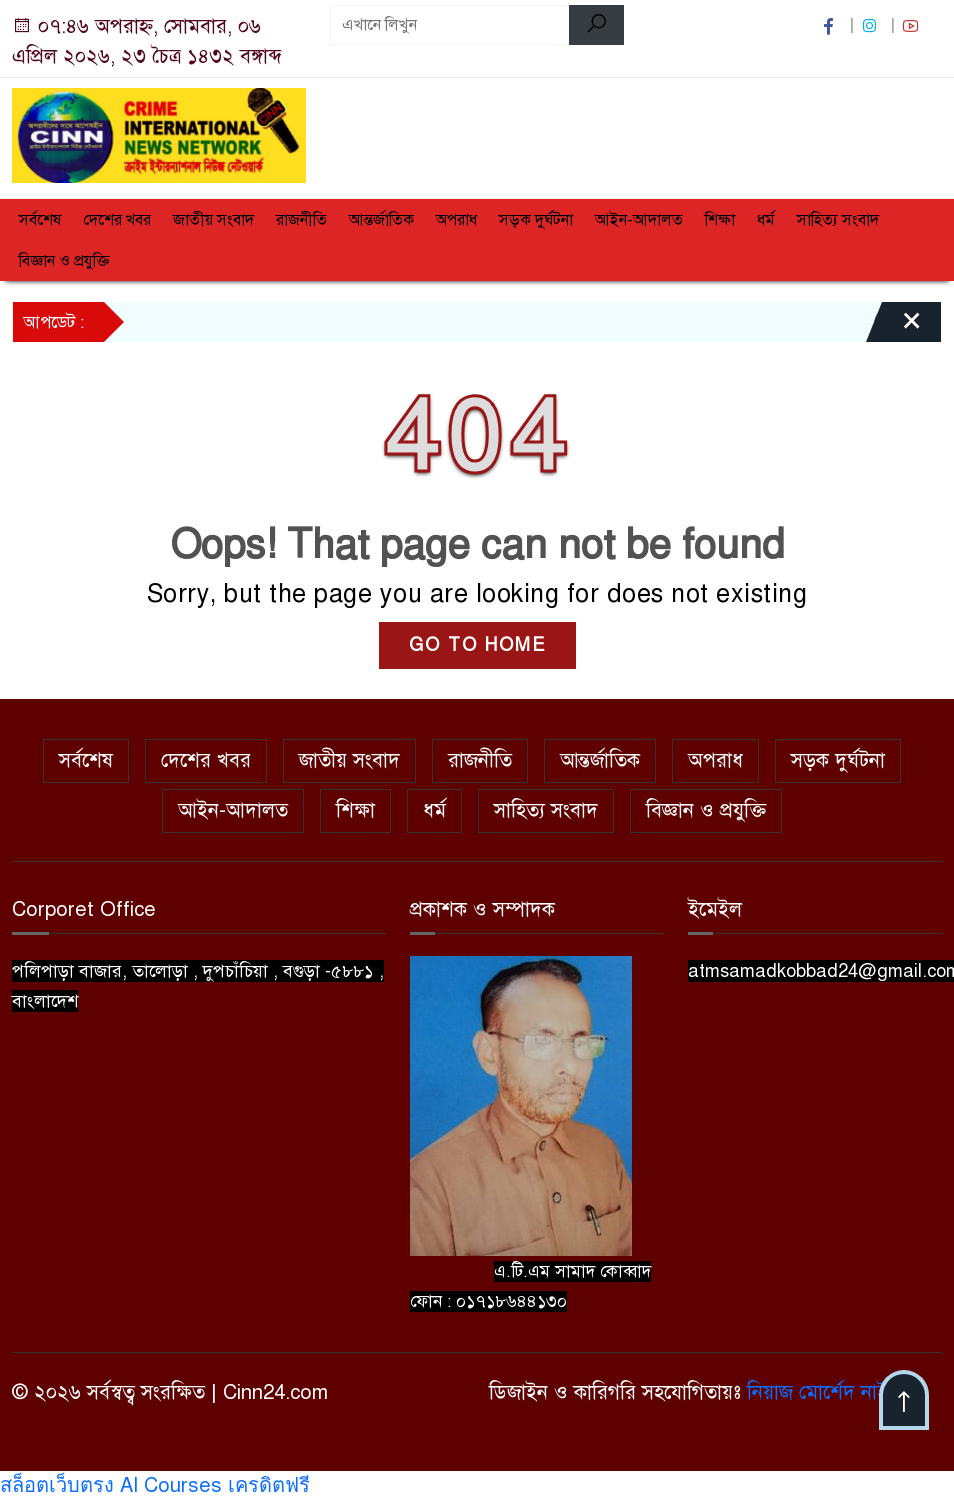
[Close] (894, 329)
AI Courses (171, 1485)
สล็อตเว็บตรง (57, 1485)
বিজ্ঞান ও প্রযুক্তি (64, 261)
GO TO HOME (477, 645)
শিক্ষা (720, 220)
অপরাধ (456, 220)
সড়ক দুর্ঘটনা (536, 220)
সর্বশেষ (40, 220)
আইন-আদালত (639, 220)
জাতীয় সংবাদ (213, 220)
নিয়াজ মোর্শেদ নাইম (823, 1392)
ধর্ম (766, 220)
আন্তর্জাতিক (381, 220)
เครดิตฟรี (269, 1485)
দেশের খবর (117, 220)
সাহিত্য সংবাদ (838, 220)
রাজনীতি (301, 220)
